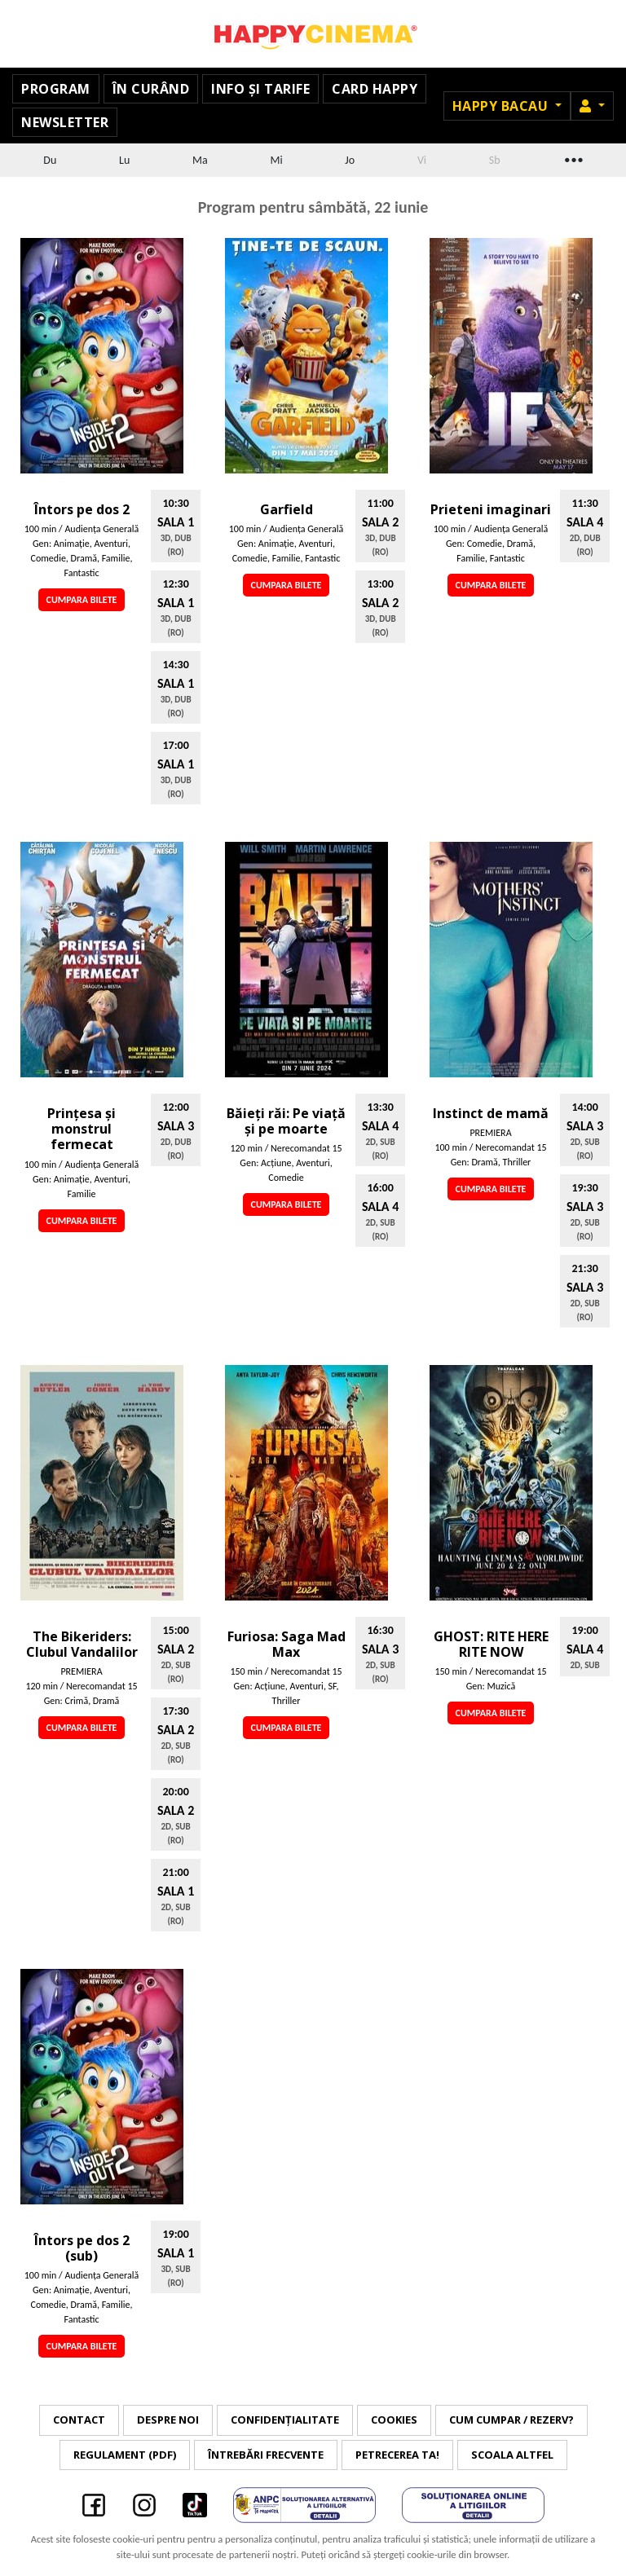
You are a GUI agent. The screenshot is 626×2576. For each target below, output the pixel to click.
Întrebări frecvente (266, 2454)
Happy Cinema (313, 34)
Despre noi (168, 2419)
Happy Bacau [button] (502, 106)
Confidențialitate (285, 2419)
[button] (592, 106)
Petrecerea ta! (397, 2454)
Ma (200, 160)
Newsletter (64, 122)
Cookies (394, 2419)
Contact (79, 2419)
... (572, 157)
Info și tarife (260, 89)
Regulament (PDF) (124, 2454)
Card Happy (374, 89)
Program (55, 89)
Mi (276, 160)
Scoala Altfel (512, 2454)
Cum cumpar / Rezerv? (511, 2419)
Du (49, 160)
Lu (124, 160)
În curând (151, 89)
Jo (350, 160)
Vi (421, 160)
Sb (494, 160)
